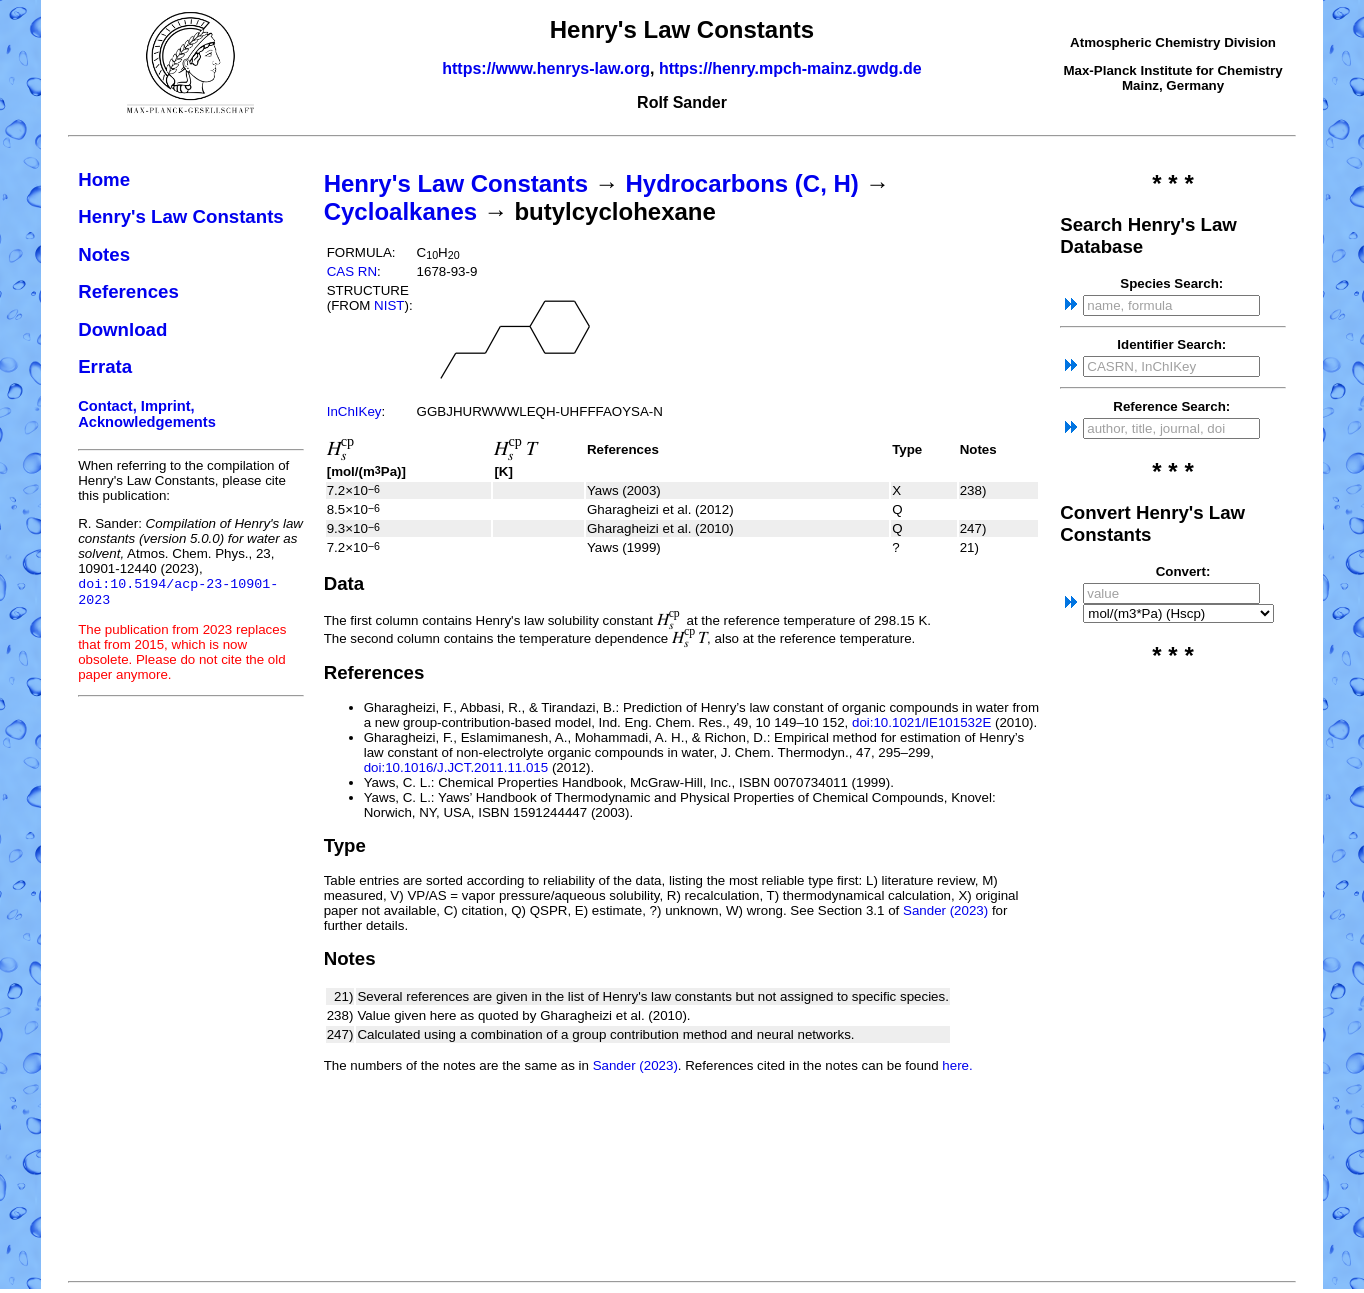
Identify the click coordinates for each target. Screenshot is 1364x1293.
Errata (105, 366)
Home (104, 179)
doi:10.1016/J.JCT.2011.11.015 (456, 767)
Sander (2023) (945, 910)
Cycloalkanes (400, 211)
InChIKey (354, 411)
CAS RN (352, 271)
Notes (104, 254)
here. (957, 1065)
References (128, 291)
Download (122, 329)
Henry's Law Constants (181, 216)
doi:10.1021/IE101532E (921, 722)
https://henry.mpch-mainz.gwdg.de (790, 68)
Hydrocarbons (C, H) (741, 183)
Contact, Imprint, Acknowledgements (147, 414)
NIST (389, 305)
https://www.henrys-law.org (546, 68)
